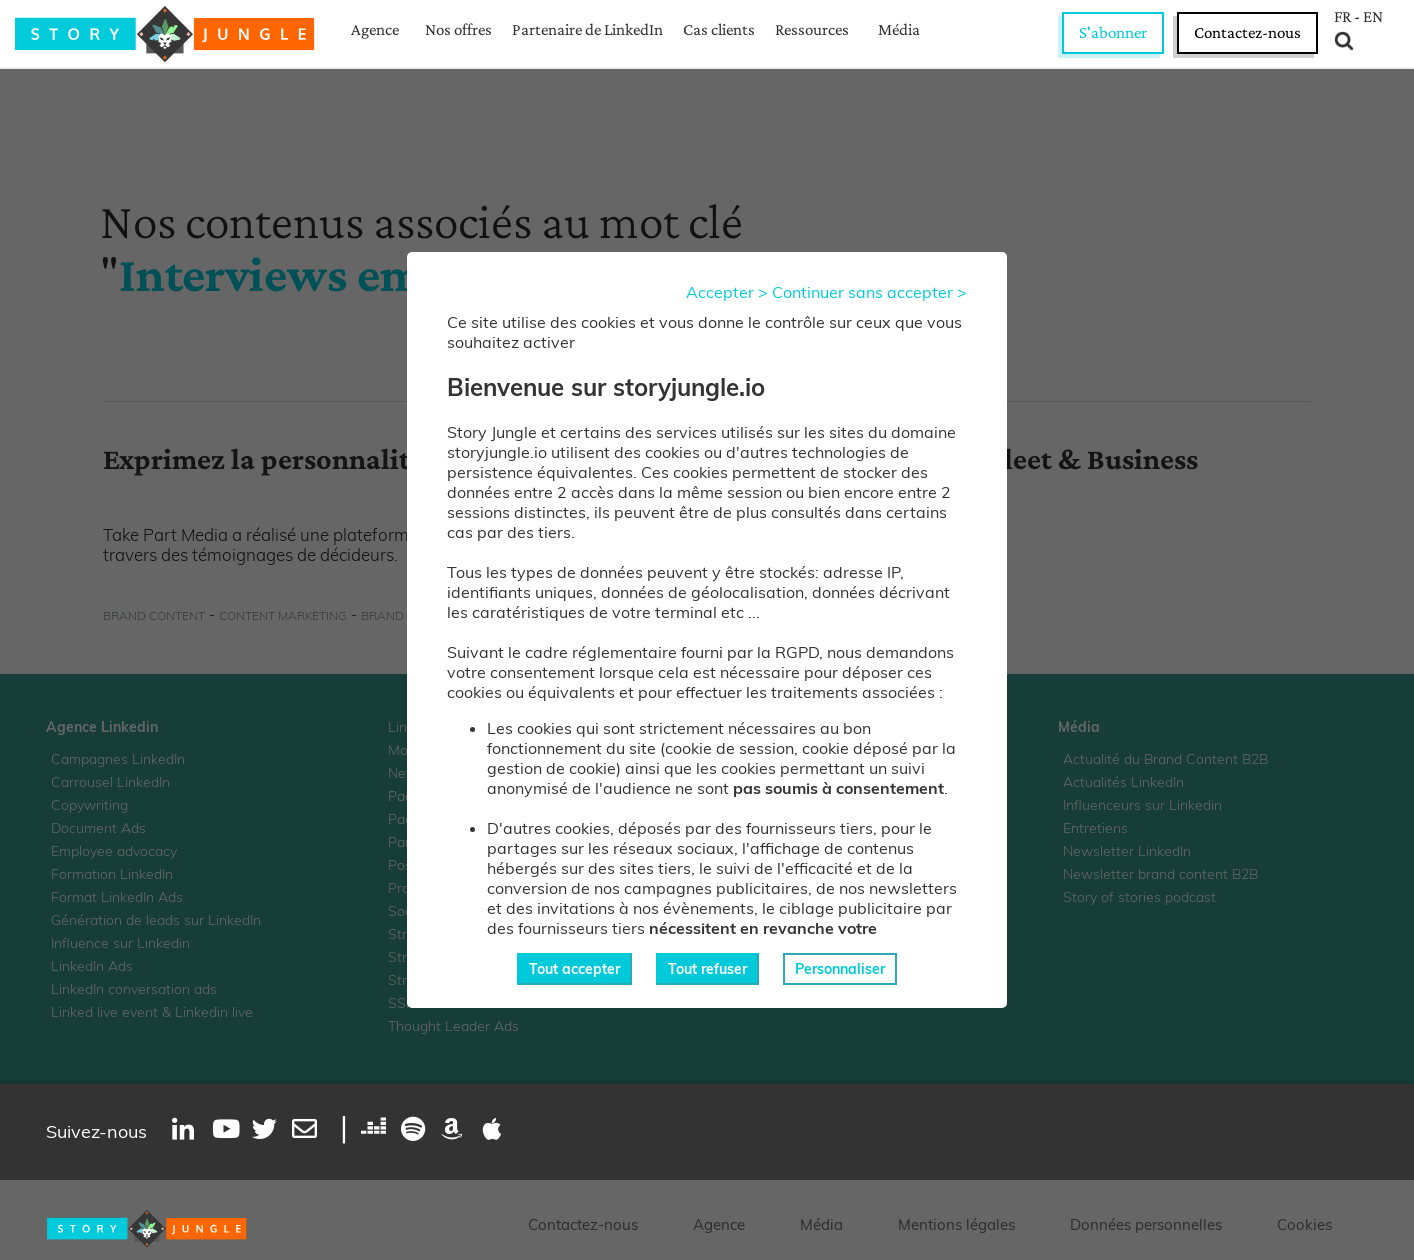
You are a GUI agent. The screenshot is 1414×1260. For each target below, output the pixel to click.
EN (1373, 17)
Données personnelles (1146, 1224)
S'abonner (1113, 32)
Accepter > (727, 292)
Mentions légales (956, 1224)
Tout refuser (707, 969)
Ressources (812, 29)
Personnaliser (840, 969)
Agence (375, 29)
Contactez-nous (1247, 32)
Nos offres (458, 29)
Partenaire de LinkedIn (587, 29)
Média (899, 29)
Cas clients (719, 29)
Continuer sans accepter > (869, 292)
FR (1342, 17)
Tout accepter (574, 969)
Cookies (1304, 1224)
